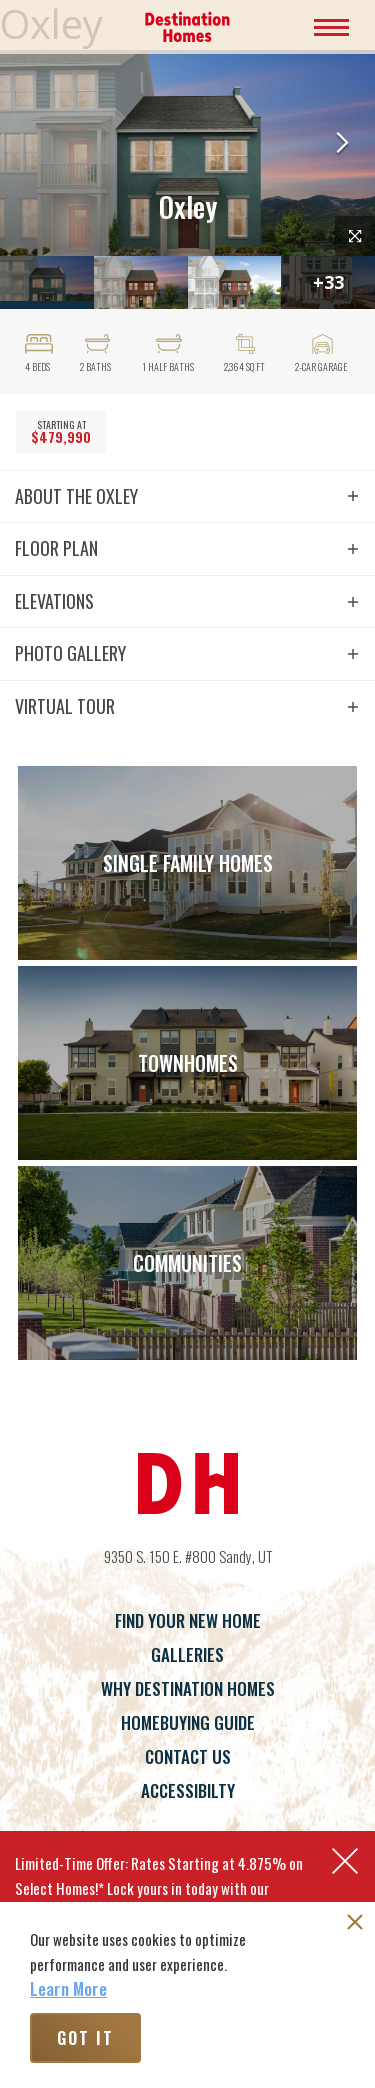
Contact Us (188, 1756)
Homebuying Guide (188, 1722)
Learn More (68, 1989)
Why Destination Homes (188, 1688)
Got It (85, 2038)
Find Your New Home (188, 1620)
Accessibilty (188, 1790)
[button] (342, 144)
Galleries (187, 1654)
